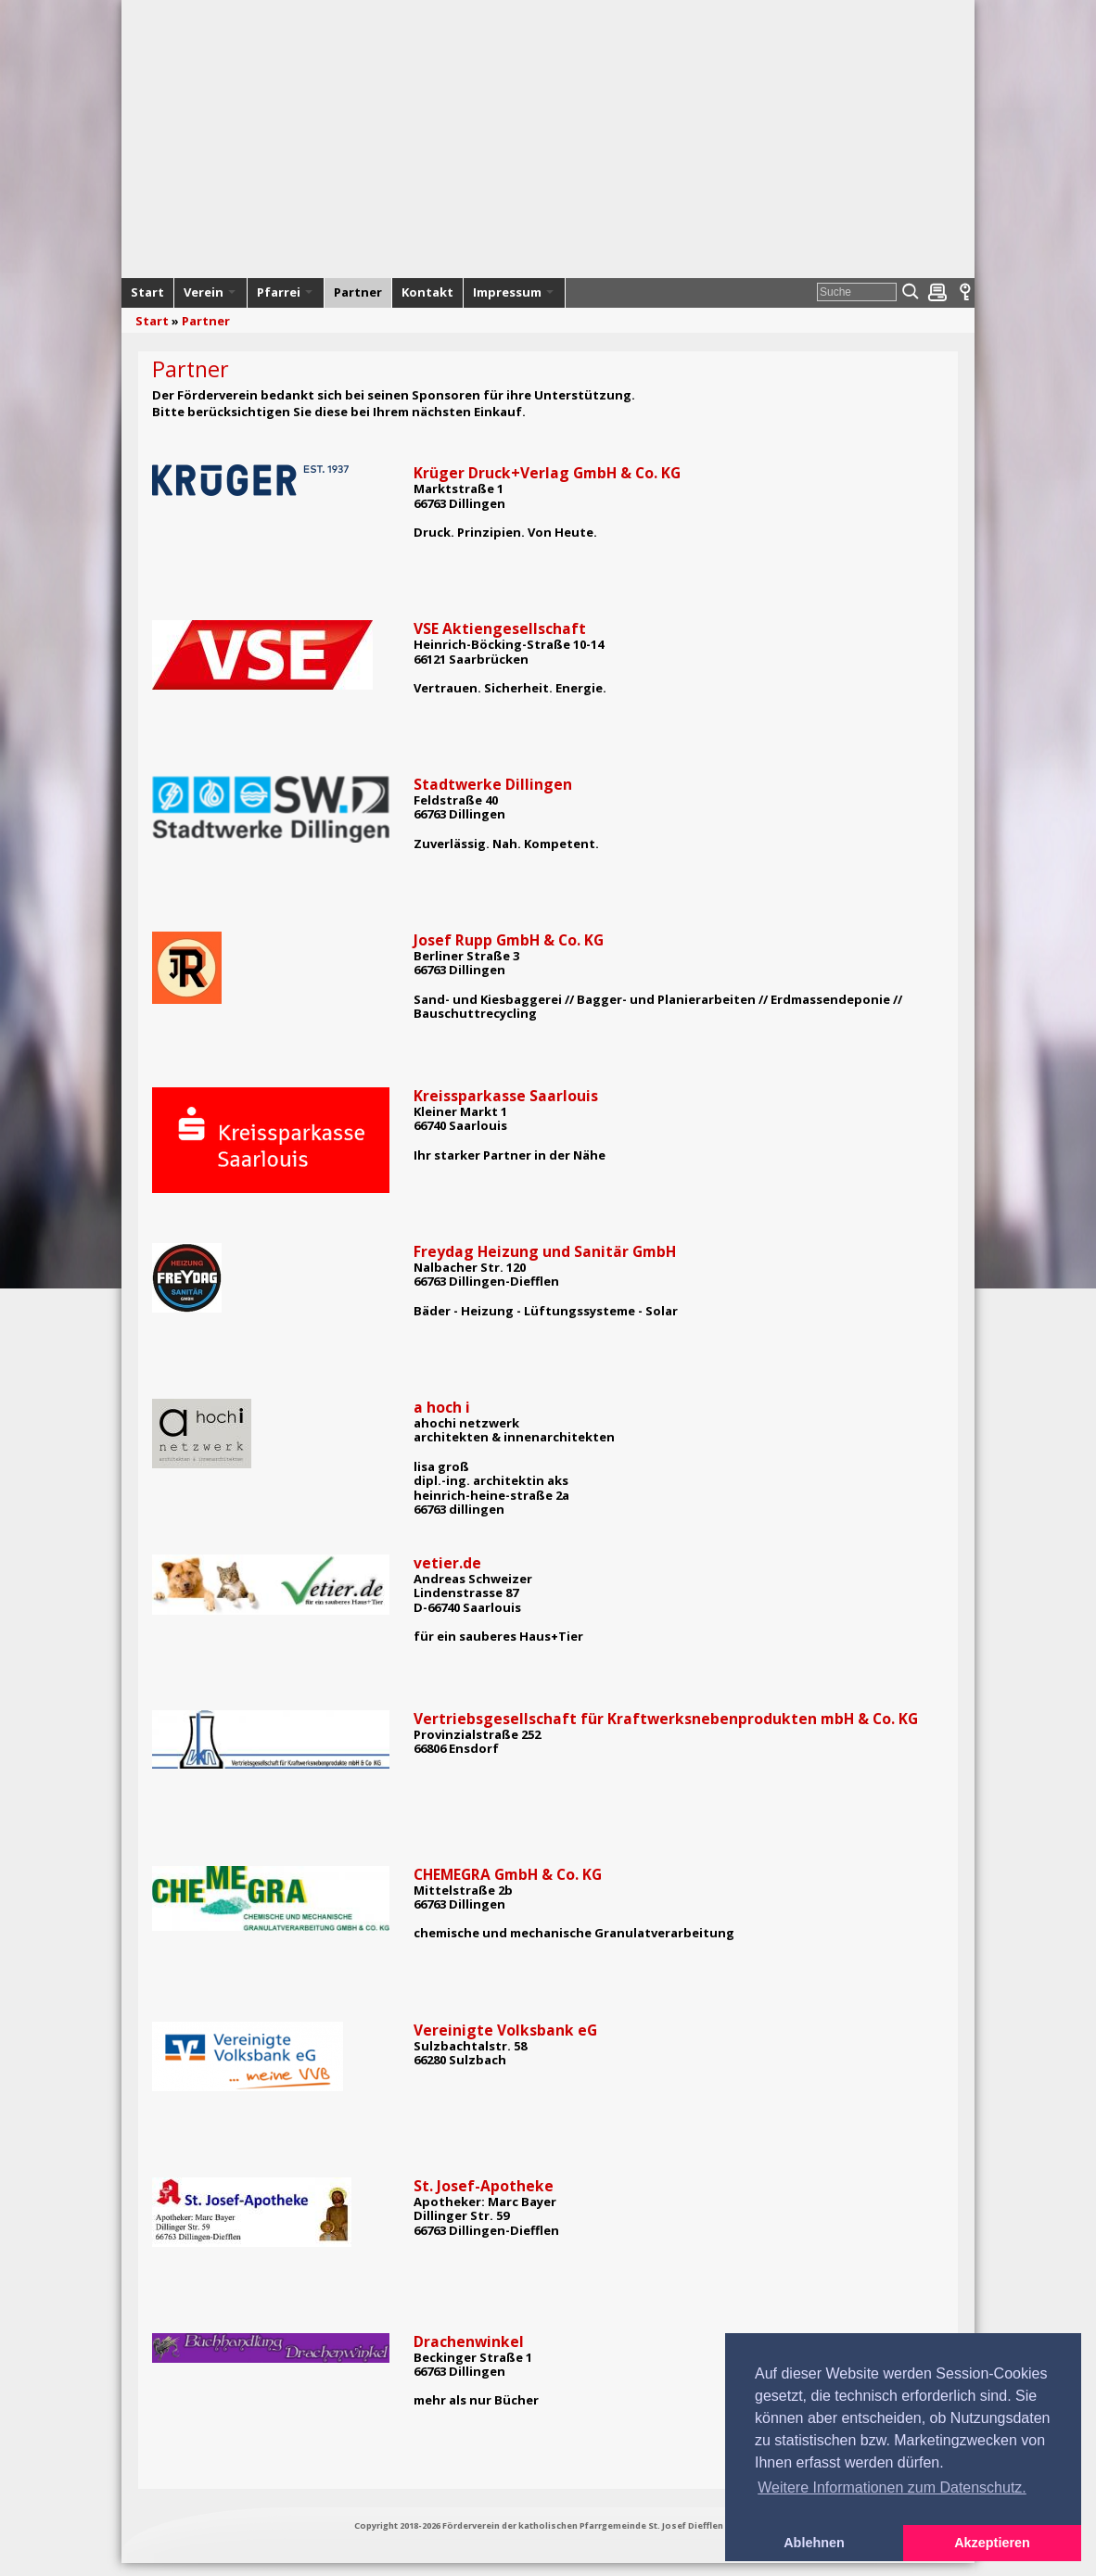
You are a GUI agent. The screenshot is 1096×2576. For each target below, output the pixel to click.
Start (152, 320)
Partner (206, 320)
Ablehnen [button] (814, 2542)
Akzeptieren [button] (992, 2542)
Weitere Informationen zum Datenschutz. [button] (892, 2487)
